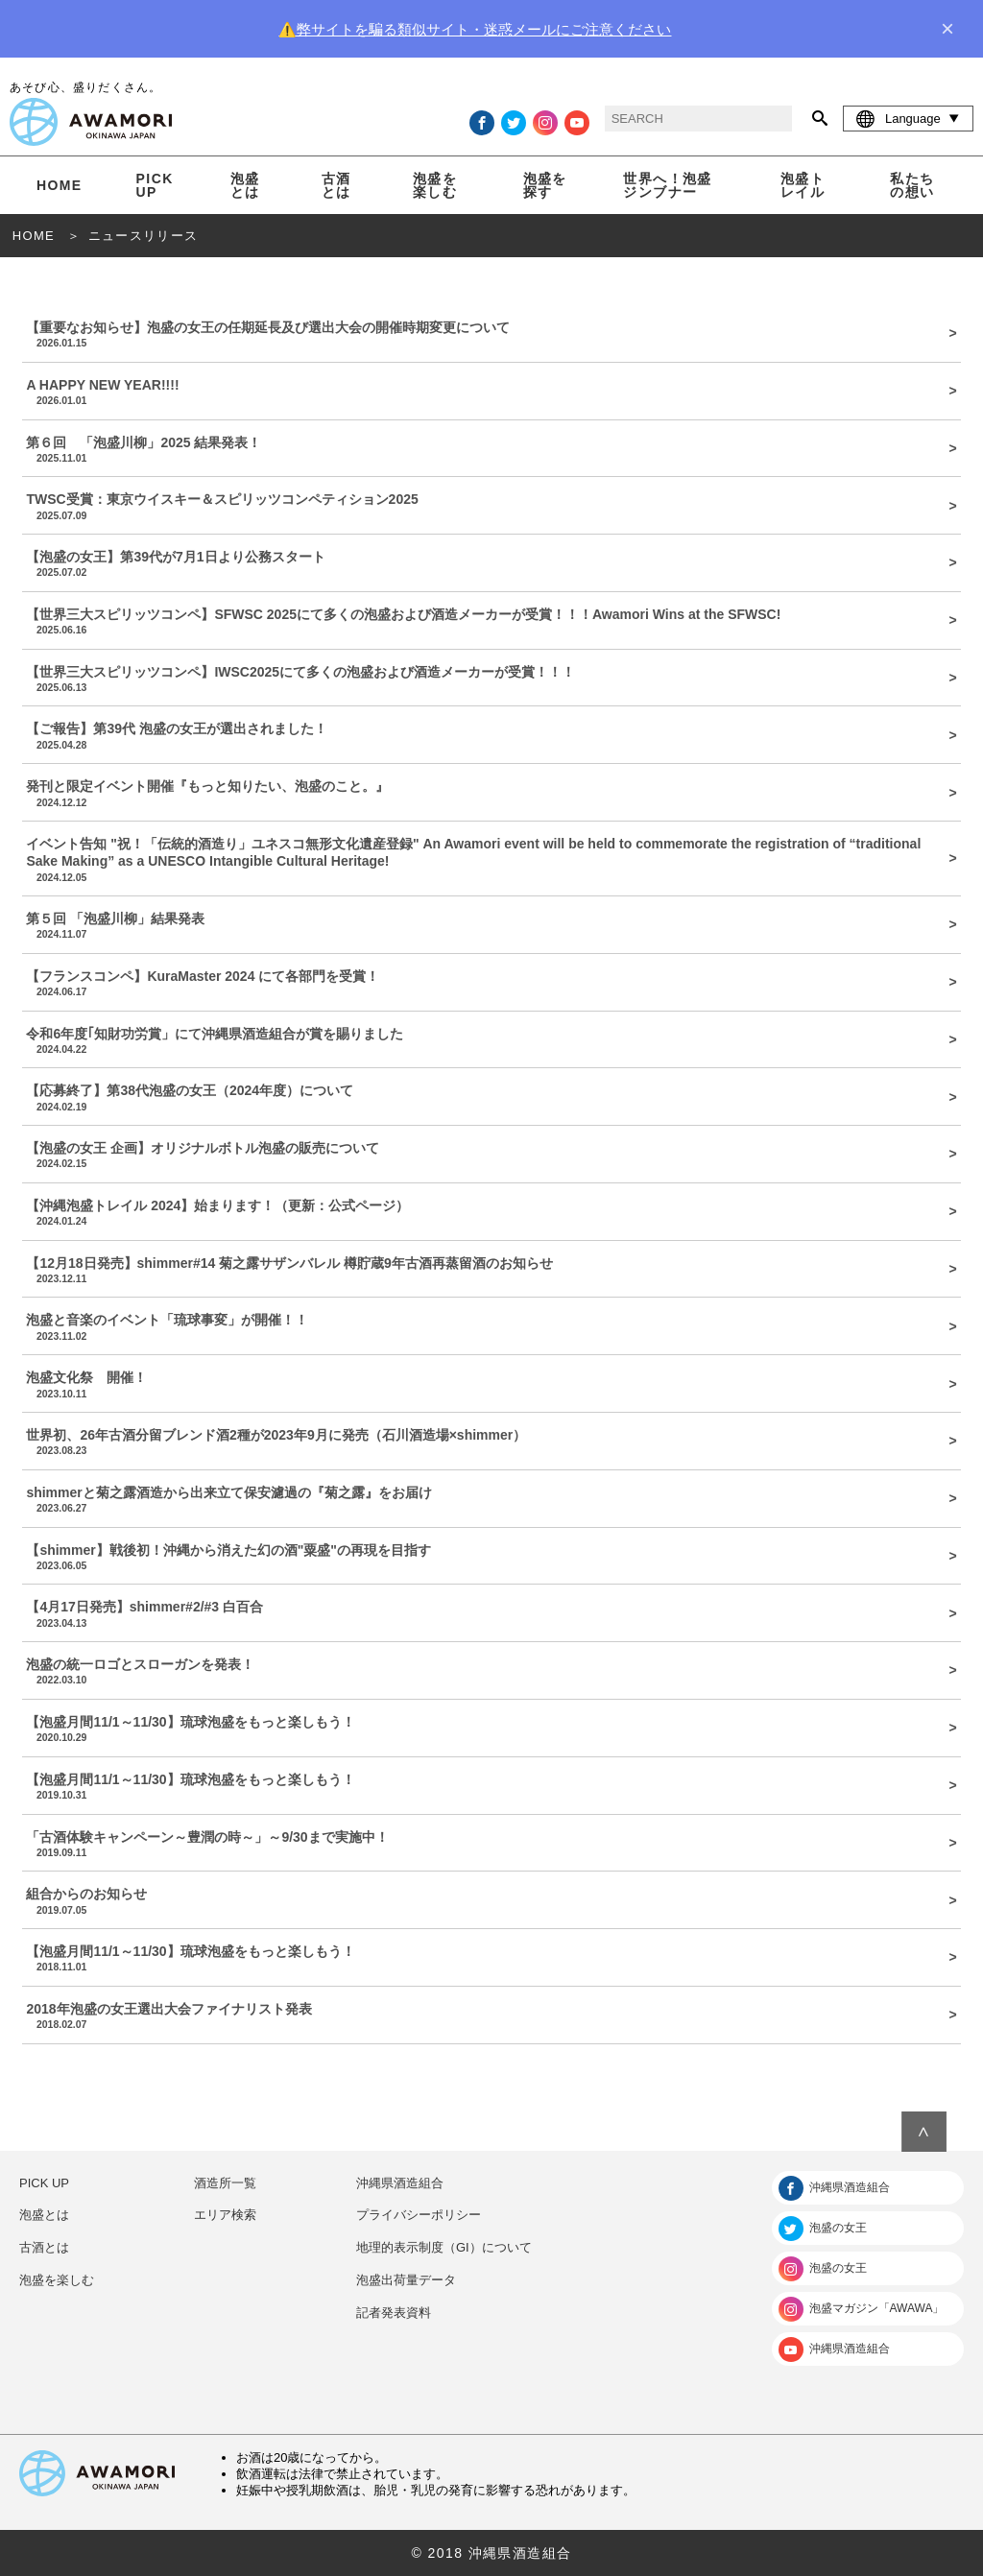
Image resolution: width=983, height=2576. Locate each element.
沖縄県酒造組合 (400, 2183)
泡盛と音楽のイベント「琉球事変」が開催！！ (484, 1326)
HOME (59, 185)
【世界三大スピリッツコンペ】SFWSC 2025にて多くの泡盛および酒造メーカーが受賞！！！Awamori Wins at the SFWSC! (484, 621)
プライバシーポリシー (418, 2214)
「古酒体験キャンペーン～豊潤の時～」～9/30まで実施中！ (484, 1843)
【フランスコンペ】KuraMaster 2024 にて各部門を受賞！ (484, 982)
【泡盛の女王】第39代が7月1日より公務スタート (484, 563)
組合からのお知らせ (484, 1900)
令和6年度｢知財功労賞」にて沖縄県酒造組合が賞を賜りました (484, 1040)
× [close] (947, 28)
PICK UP (155, 185)
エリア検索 (225, 2214)
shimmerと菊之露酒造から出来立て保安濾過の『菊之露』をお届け (484, 1499)
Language (908, 118)
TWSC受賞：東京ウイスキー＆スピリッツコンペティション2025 (484, 505)
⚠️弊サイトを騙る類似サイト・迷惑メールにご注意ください (474, 29)
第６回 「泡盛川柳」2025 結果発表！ (484, 449)
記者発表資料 (393, 2312)
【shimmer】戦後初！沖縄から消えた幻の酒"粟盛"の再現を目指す (484, 1556)
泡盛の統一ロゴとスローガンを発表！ (484, 1671)
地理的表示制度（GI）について (444, 2247)
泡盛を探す (545, 185)
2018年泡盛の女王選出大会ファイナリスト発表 (484, 2015)
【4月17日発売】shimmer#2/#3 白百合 (484, 1613)
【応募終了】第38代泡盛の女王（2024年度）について (484, 1097)
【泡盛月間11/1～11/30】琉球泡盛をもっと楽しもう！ (484, 1728)
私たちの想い (912, 185)
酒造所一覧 (225, 2183)
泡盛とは (245, 185)
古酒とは (336, 185)
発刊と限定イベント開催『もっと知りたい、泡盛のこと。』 (484, 792)
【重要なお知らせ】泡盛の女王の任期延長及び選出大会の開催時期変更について (484, 334)
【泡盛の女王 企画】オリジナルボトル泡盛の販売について (484, 1154)
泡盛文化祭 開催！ (484, 1384)
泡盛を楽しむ (435, 185)
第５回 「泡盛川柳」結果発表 (484, 925)
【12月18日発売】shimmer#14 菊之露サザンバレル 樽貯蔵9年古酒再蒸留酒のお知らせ (484, 1269)
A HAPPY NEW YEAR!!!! (484, 391)
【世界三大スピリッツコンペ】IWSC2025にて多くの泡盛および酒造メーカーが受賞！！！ (484, 678)
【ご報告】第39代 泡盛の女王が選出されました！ (484, 735)
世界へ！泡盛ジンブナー (667, 185)
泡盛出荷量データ (406, 2280)
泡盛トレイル (802, 185)
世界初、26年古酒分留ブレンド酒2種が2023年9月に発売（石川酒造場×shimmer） (484, 1441)
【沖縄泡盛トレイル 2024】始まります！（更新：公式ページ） (484, 1212)
